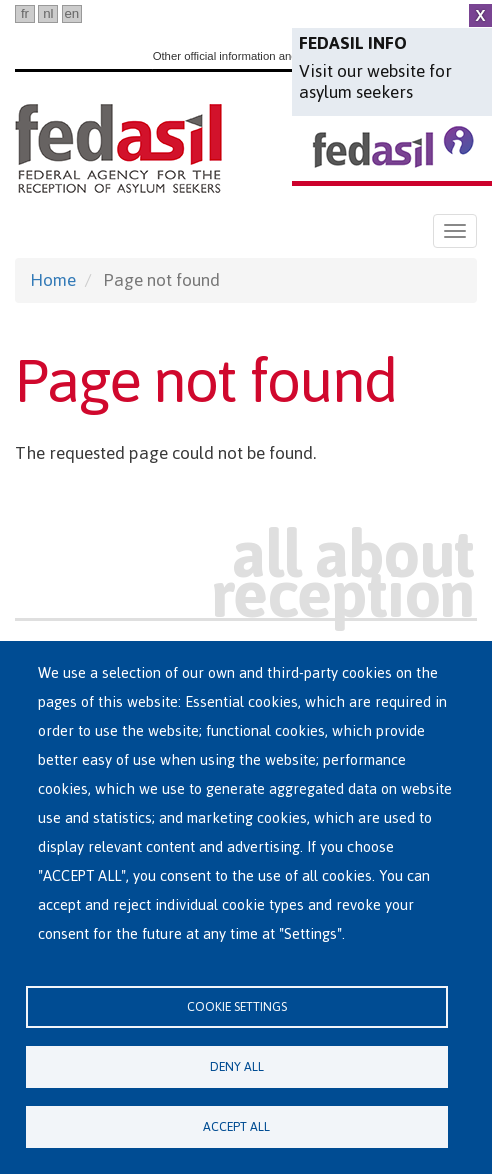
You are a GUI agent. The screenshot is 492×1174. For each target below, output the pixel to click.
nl (48, 13)
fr (25, 13)
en (71, 13)
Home (53, 280)
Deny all (237, 1066)
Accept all (236, 1126)
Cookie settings (237, 1006)
